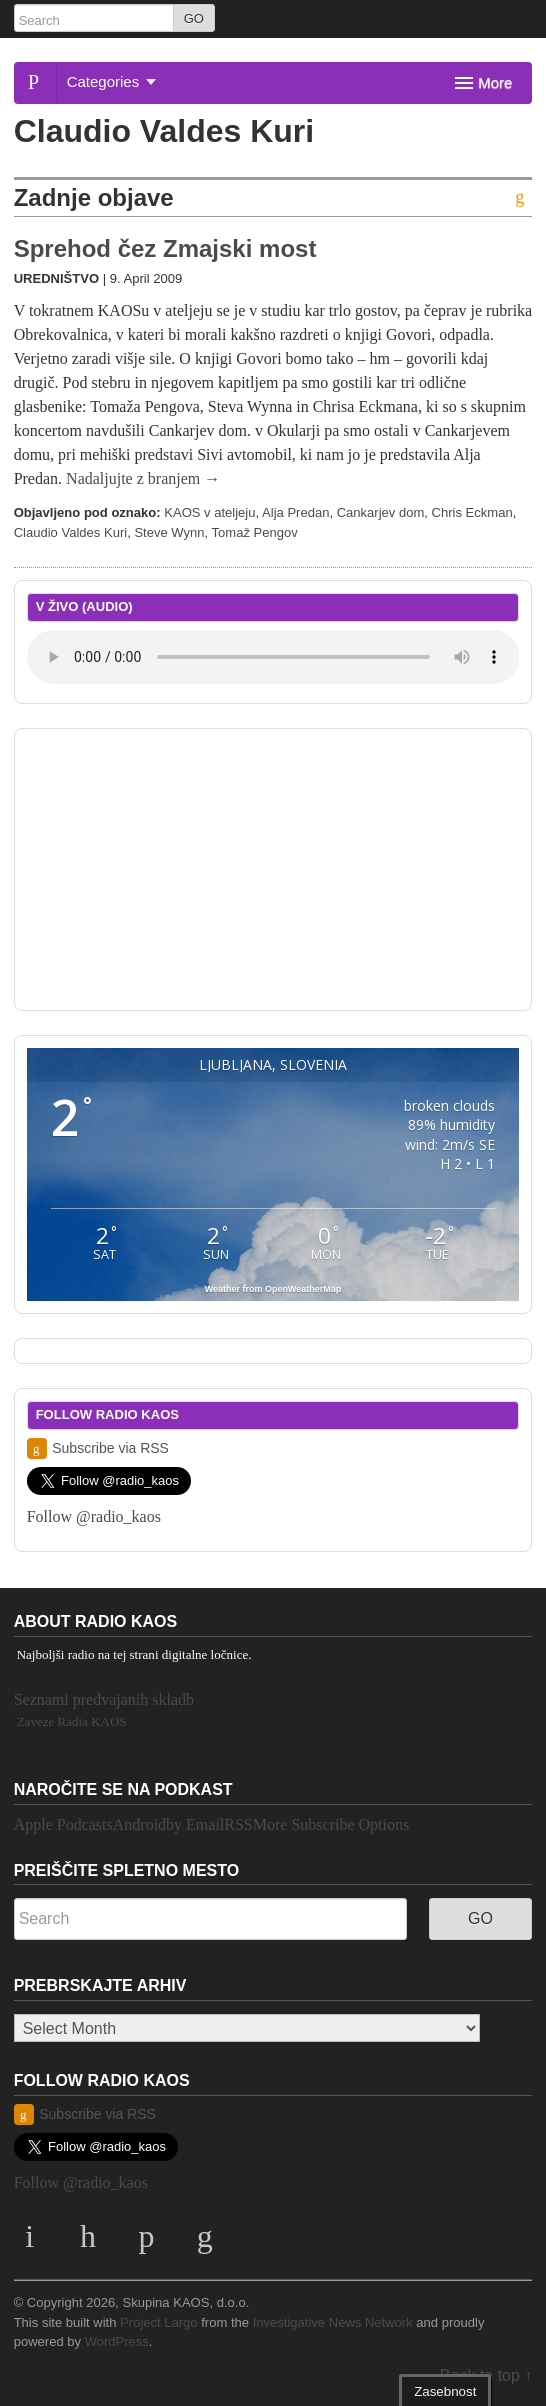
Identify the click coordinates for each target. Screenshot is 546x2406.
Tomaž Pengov (255, 532)
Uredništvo (56, 278)
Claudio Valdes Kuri (70, 532)
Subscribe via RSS (98, 1448)
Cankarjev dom (381, 512)
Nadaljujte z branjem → (143, 478)
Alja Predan (295, 512)
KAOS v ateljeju (209, 512)
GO (194, 18)
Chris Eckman (472, 512)
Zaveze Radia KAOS (72, 1721)
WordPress (117, 2341)
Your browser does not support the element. (273, 657)
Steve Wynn (169, 532)
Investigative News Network (333, 2322)
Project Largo (159, 2322)
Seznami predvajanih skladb (104, 1699)
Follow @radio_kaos (94, 1516)
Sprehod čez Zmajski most (165, 248)
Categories (112, 81)
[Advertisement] (273, 866)
